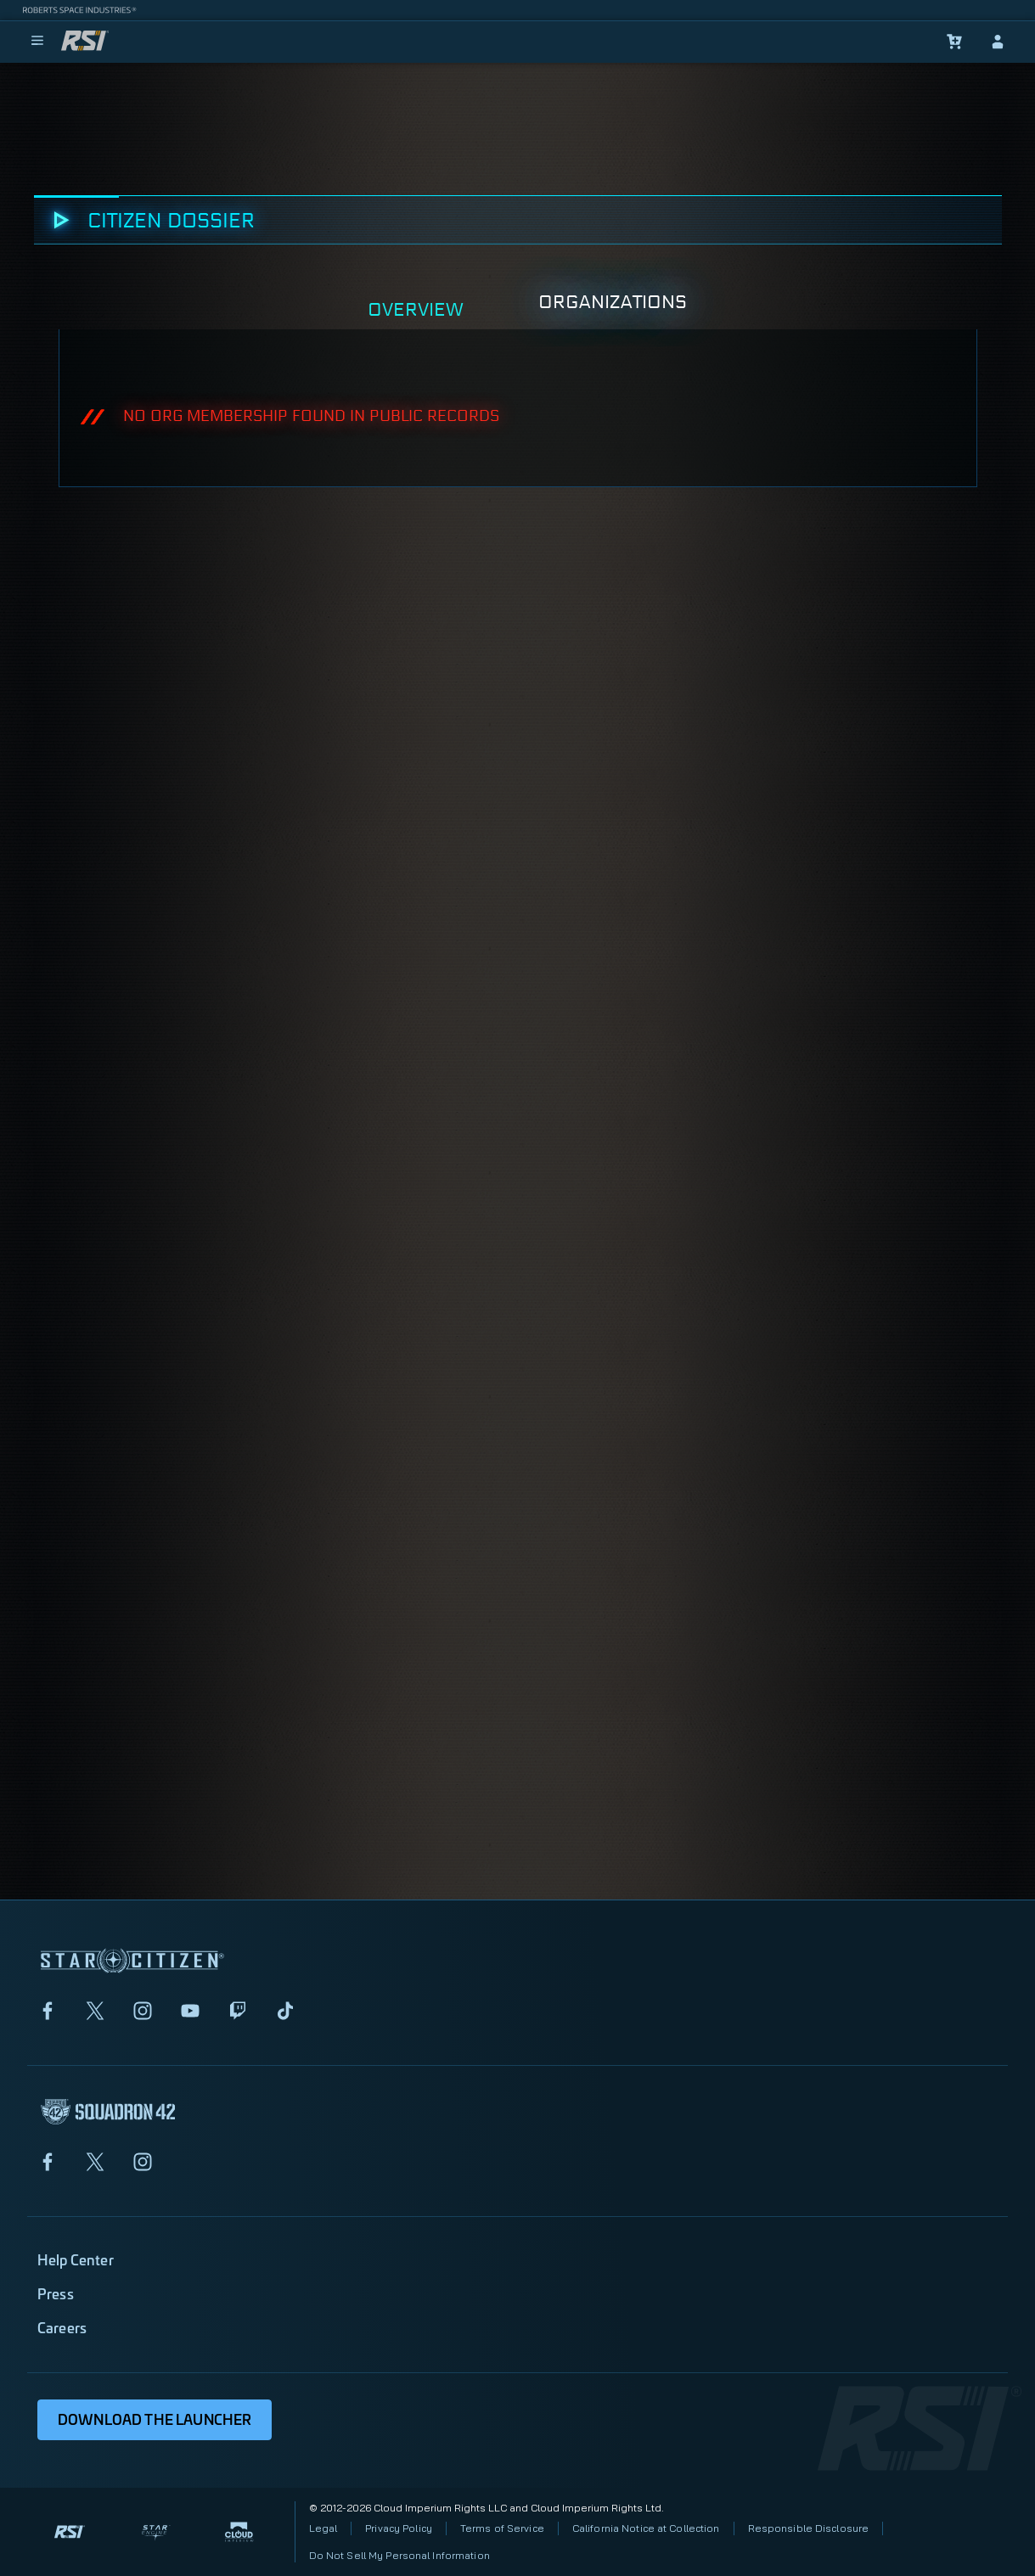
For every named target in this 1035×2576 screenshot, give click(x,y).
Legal (323, 2528)
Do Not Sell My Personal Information (399, 2555)
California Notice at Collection (646, 2528)
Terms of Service (502, 2528)
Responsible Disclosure (808, 2528)
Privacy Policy (398, 2528)
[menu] (37, 42)
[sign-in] (998, 42)
